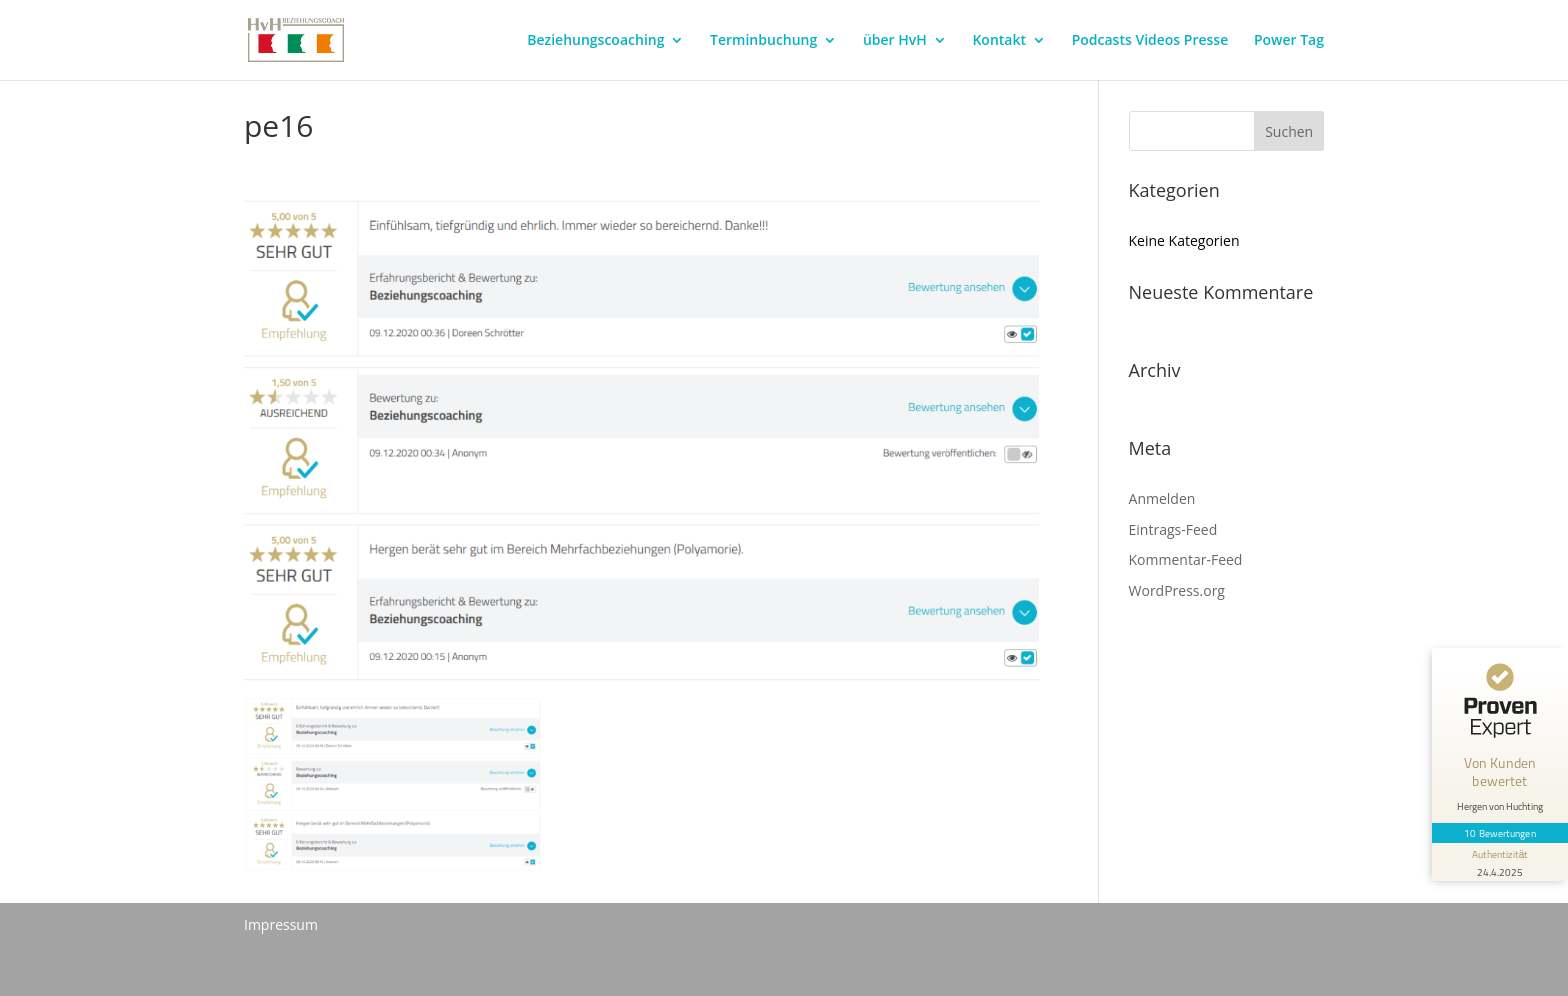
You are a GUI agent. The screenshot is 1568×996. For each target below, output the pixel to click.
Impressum (281, 924)
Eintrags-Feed (1173, 529)
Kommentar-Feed (1186, 559)
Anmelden (1162, 498)
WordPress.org (1177, 590)
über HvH (895, 41)
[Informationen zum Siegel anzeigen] (1500, 862)
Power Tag (1289, 41)
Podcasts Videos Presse (1150, 41)
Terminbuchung (763, 41)
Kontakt (999, 41)
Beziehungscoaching (595, 41)
